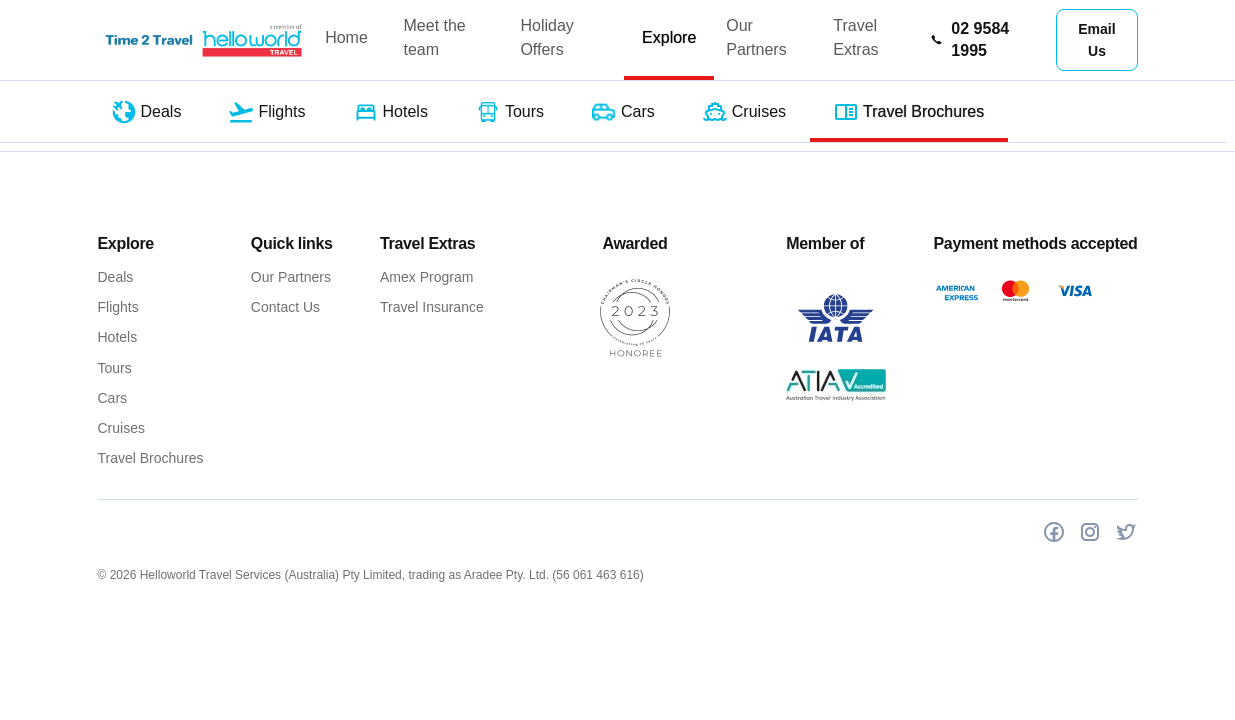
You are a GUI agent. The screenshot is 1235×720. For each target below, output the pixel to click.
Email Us (1096, 40)
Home (346, 37)
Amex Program (426, 277)
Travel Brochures (151, 458)
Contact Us (285, 307)
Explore (669, 37)
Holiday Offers (546, 37)
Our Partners (756, 37)
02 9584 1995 (969, 39)
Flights (118, 307)
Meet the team (435, 37)
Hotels (118, 337)
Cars (113, 398)
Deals (116, 277)
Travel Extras (855, 37)
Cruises (121, 428)
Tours (115, 368)
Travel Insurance (432, 307)
